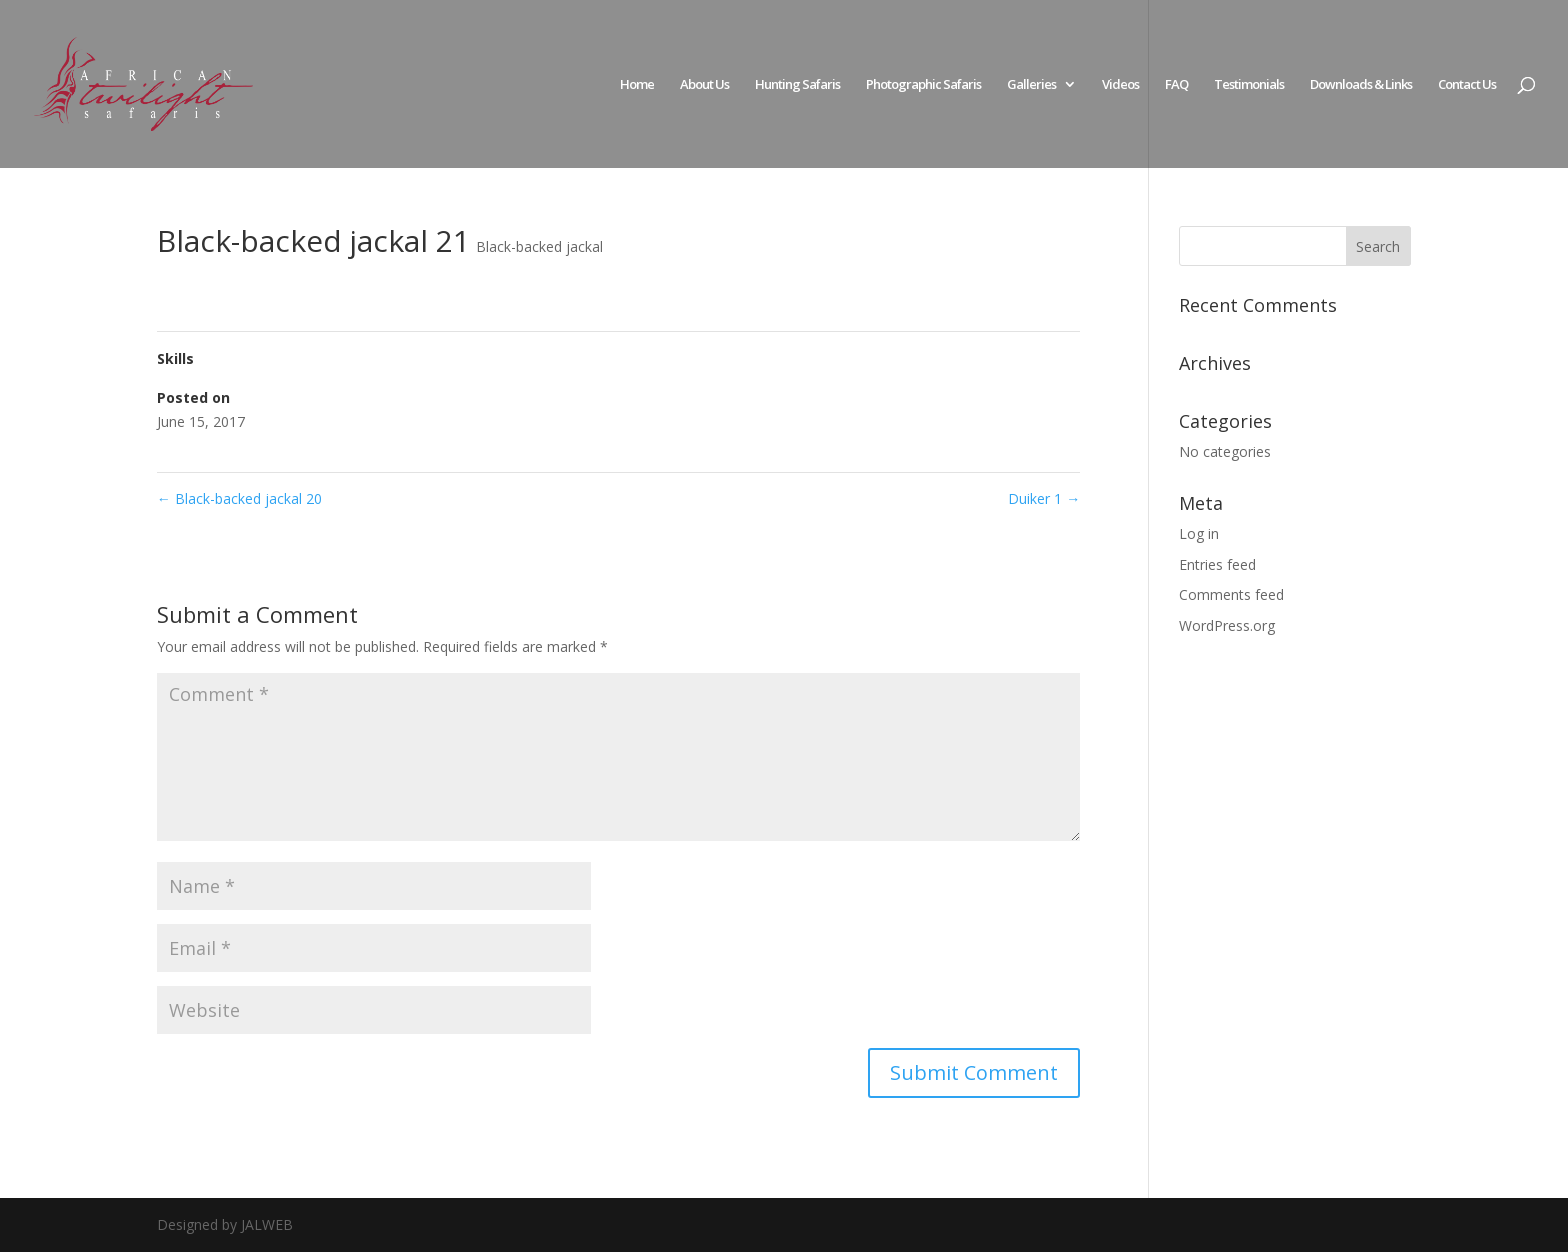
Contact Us (1467, 85)
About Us (704, 85)
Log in (1199, 533)
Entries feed (1217, 564)
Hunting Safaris (797, 85)
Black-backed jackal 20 (239, 498)
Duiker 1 (1044, 498)
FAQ (1176, 85)
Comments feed (1231, 594)
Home (637, 85)
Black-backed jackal (539, 246)
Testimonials (1249, 85)
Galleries (1031, 85)
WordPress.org (1227, 625)
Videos (1120, 85)
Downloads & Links (1361, 85)
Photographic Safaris (923, 85)
